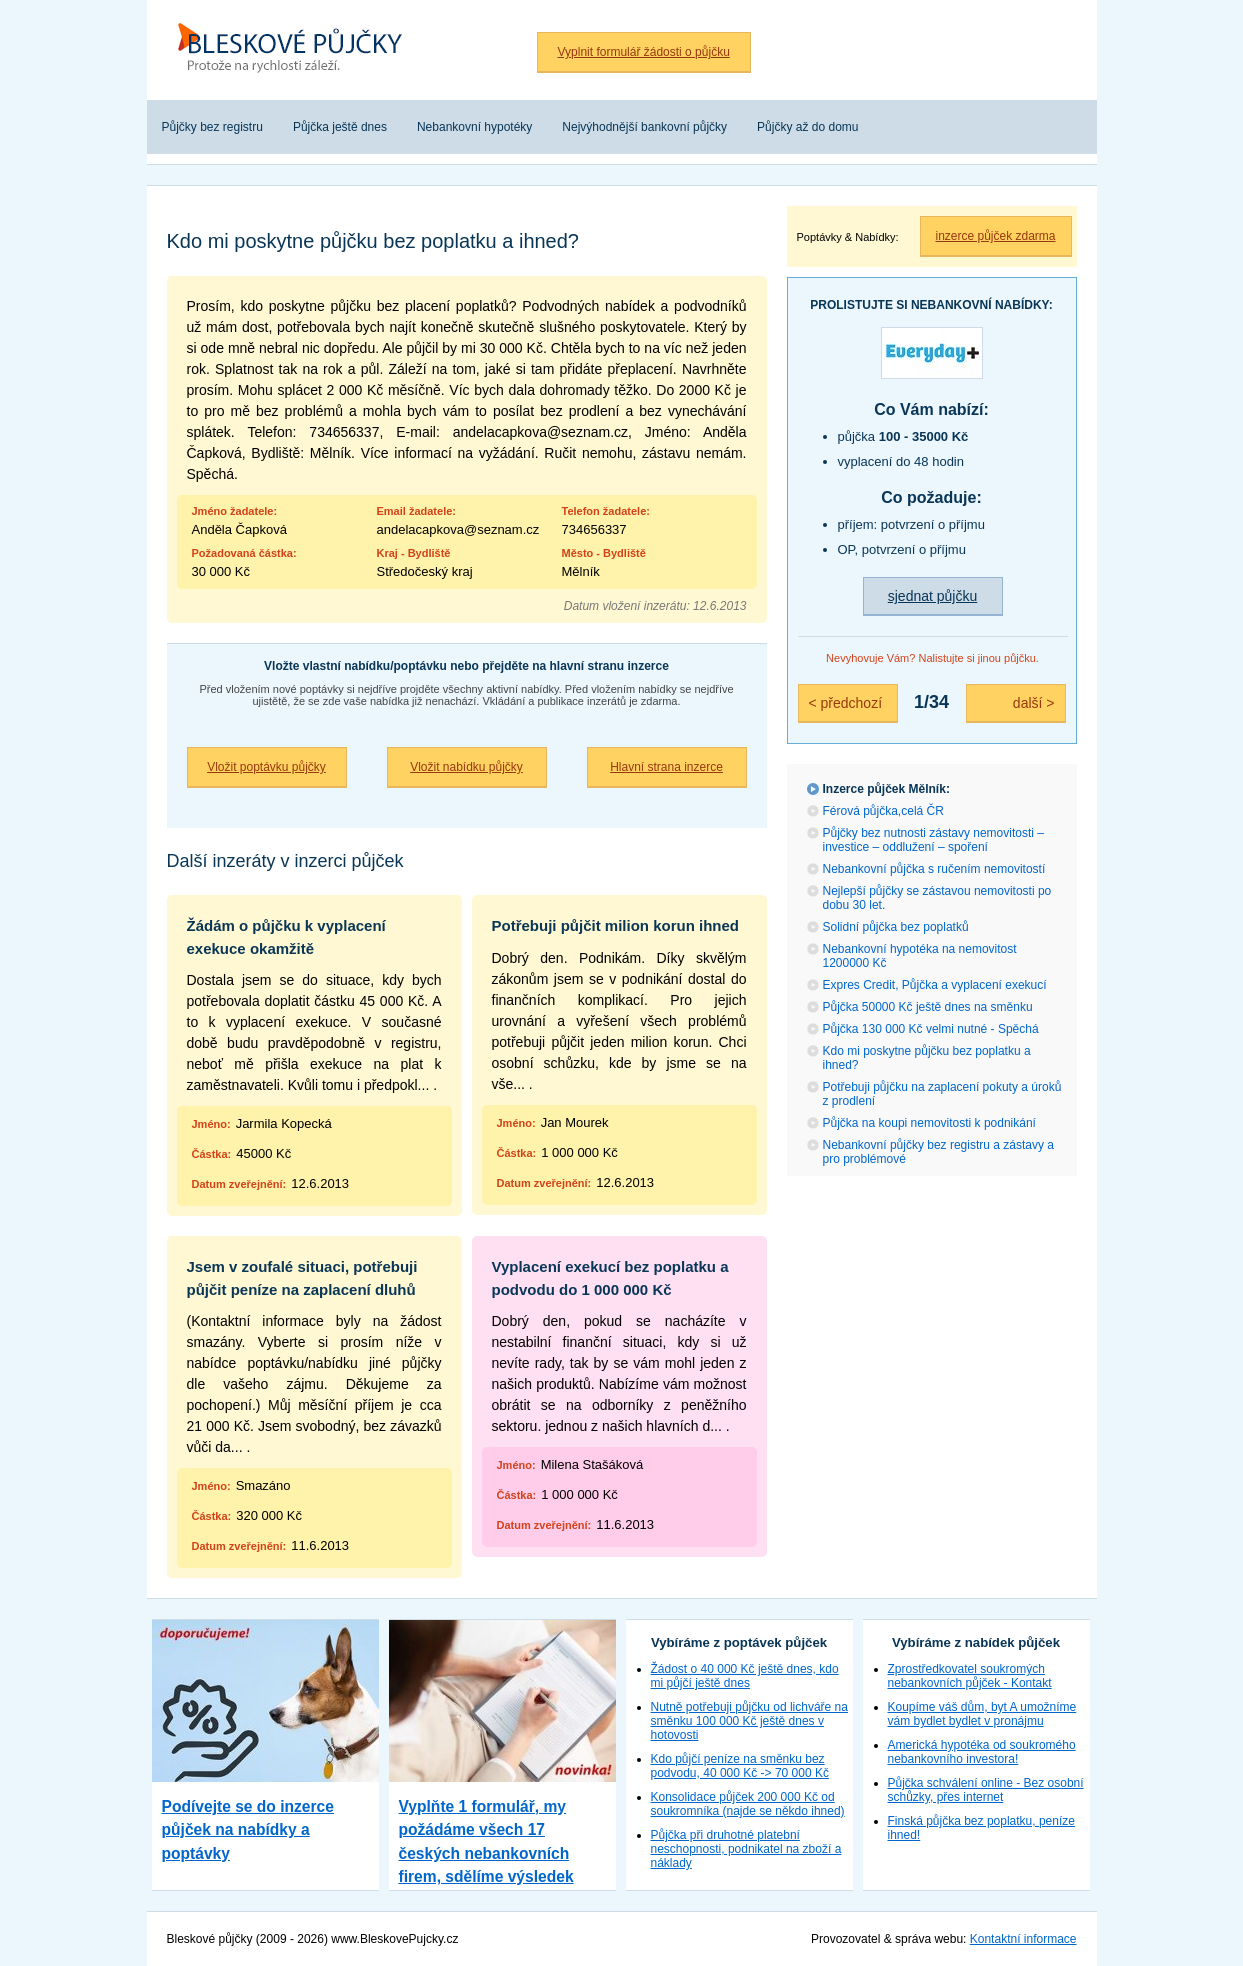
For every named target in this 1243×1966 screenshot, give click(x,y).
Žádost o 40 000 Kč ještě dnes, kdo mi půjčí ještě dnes (745, 1676)
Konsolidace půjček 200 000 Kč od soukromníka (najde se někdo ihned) (748, 1804)
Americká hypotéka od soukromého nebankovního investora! (982, 1752)
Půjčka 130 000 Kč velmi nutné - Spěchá (931, 1029)
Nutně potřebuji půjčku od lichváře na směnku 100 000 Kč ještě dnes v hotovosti (749, 1721)
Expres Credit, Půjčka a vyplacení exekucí (935, 985)
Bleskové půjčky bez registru (297, 50)
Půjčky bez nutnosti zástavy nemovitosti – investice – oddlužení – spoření (933, 840)
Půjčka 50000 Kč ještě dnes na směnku (928, 1007)
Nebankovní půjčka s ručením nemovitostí (934, 869)
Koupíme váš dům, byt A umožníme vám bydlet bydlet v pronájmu (982, 1714)
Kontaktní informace (1023, 1939)
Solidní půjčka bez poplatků (896, 927)
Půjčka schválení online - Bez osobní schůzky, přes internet (986, 1790)
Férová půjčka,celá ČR (883, 811)
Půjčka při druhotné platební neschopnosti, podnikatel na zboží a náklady (746, 1849)
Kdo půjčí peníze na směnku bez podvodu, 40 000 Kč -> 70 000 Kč (740, 1766)
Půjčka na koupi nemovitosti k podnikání (929, 1123)
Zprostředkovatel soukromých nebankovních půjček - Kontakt (970, 1676)
